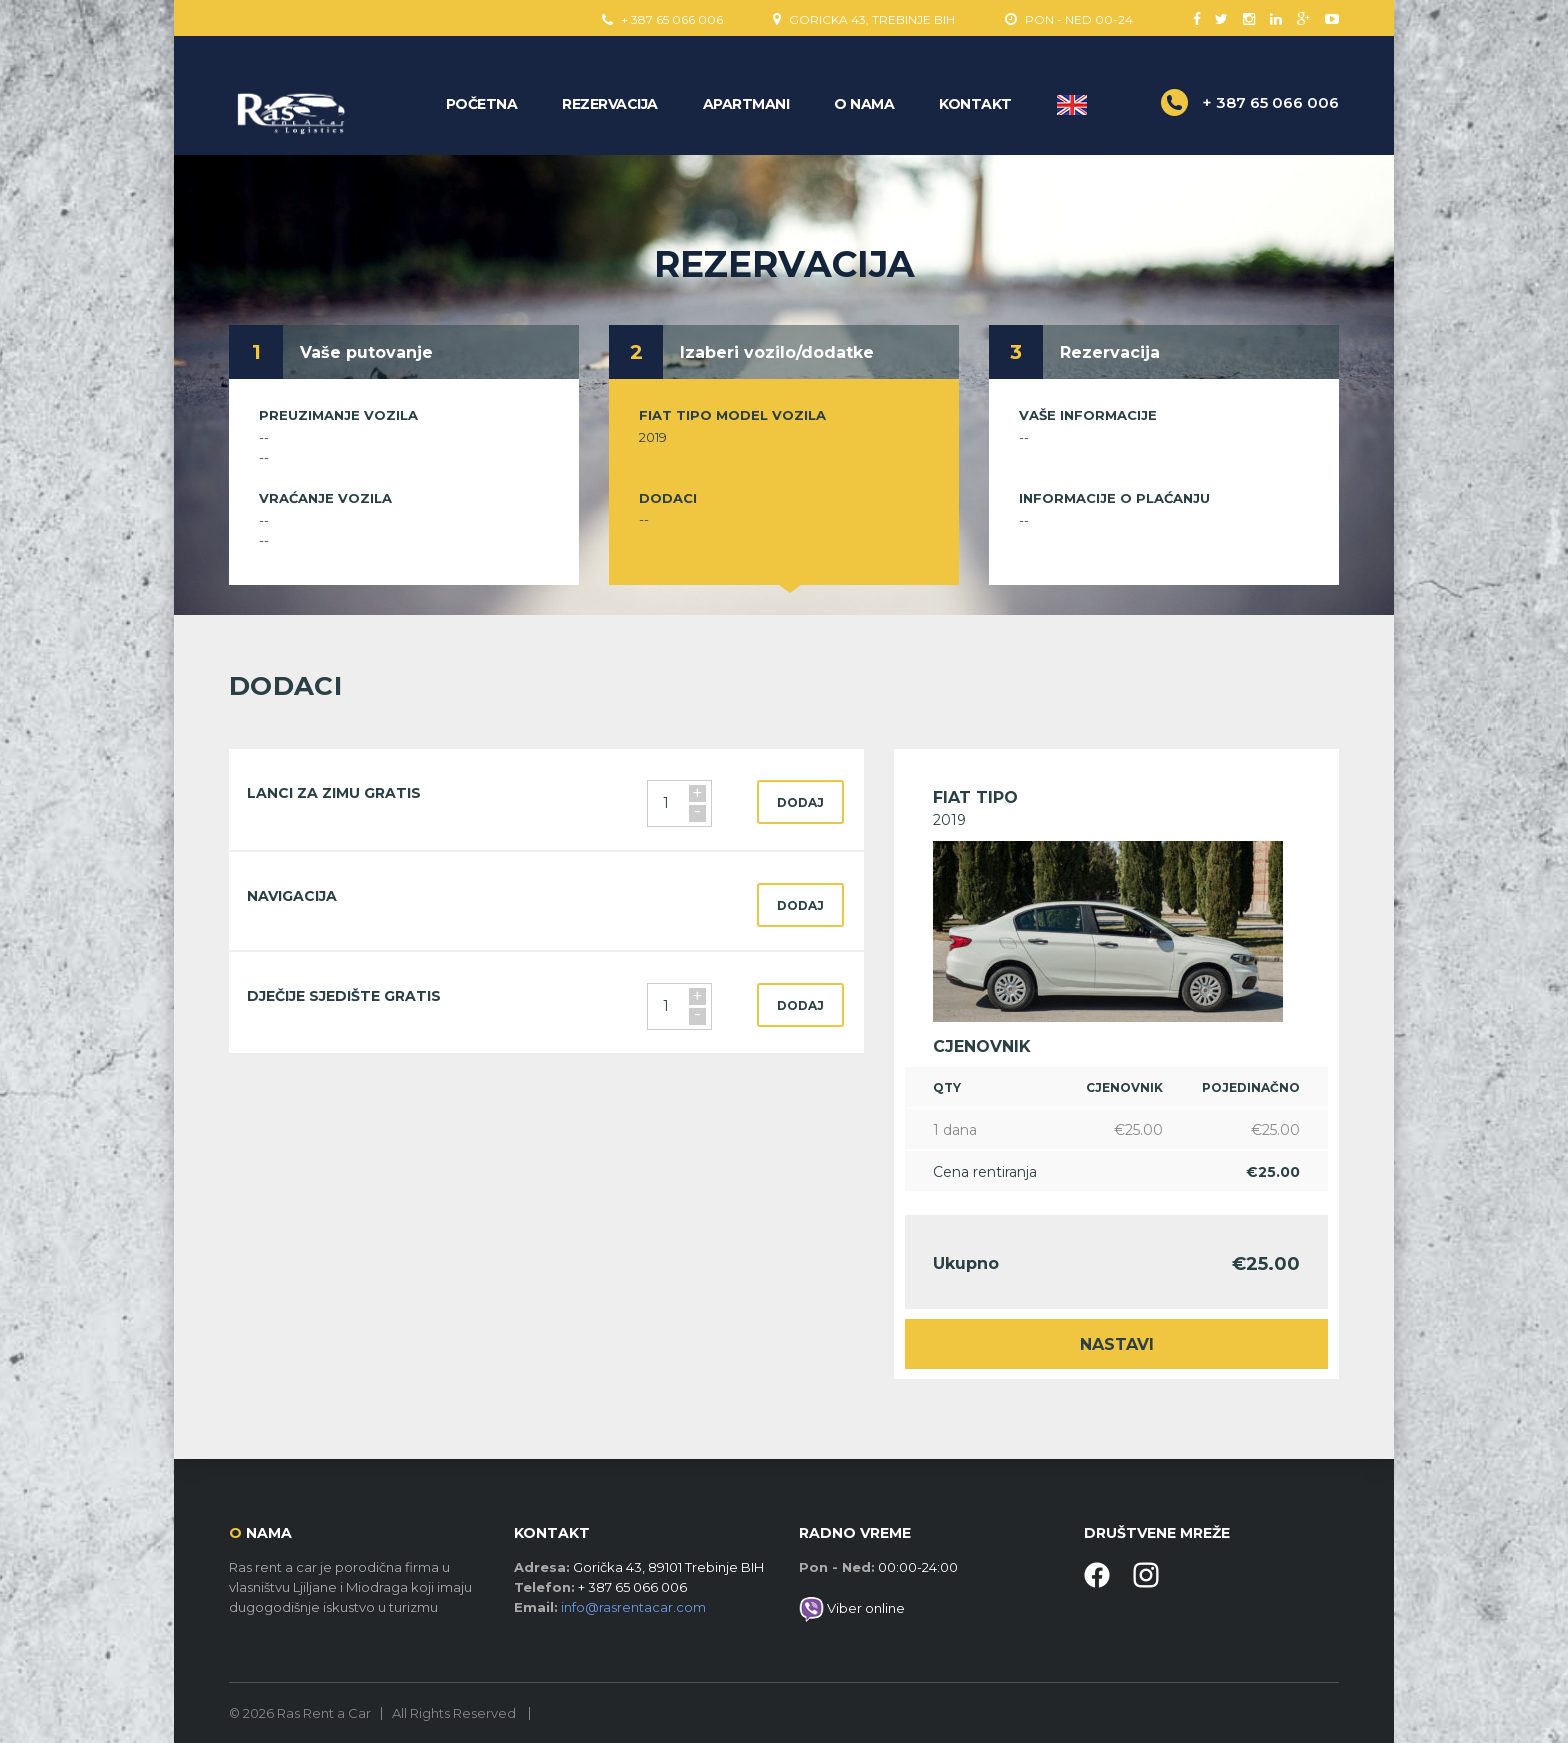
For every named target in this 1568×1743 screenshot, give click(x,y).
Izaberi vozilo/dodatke (777, 352)
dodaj (800, 802)
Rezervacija (610, 104)
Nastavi (1117, 1344)
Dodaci (668, 498)
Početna (482, 104)
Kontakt (975, 104)
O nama (864, 104)
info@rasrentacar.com (633, 1607)
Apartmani (746, 104)
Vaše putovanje (366, 352)
